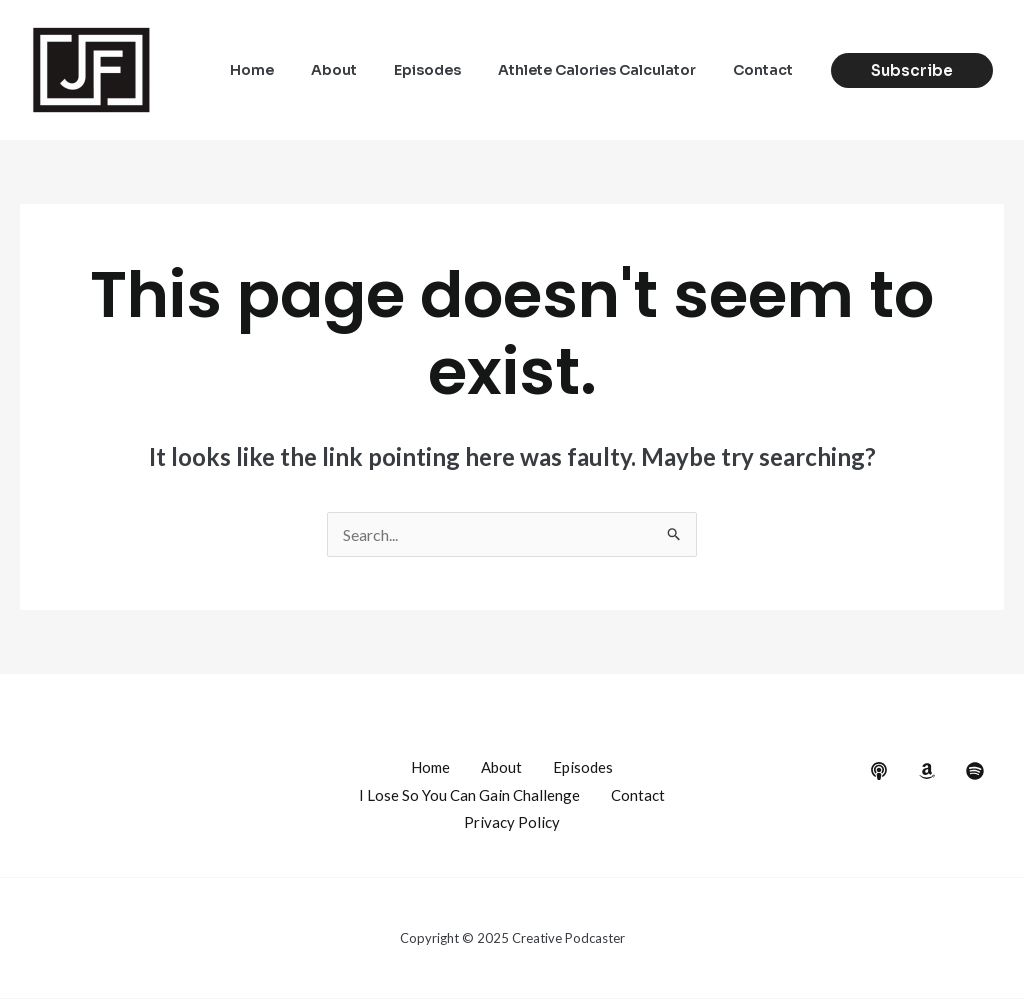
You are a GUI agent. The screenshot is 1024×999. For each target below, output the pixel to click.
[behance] (879, 771)
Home (292, 70)
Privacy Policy (512, 823)
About (365, 70)
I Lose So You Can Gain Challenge (469, 795)
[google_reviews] (927, 771)
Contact (767, 70)
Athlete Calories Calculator (610, 70)
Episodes (449, 70)
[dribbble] (975, 771)
